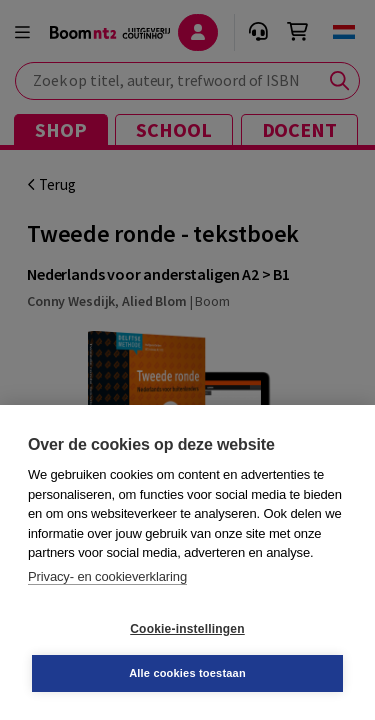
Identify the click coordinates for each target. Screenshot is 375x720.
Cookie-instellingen (187, 629)
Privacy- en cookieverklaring (107, 576)
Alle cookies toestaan (187, 673)
